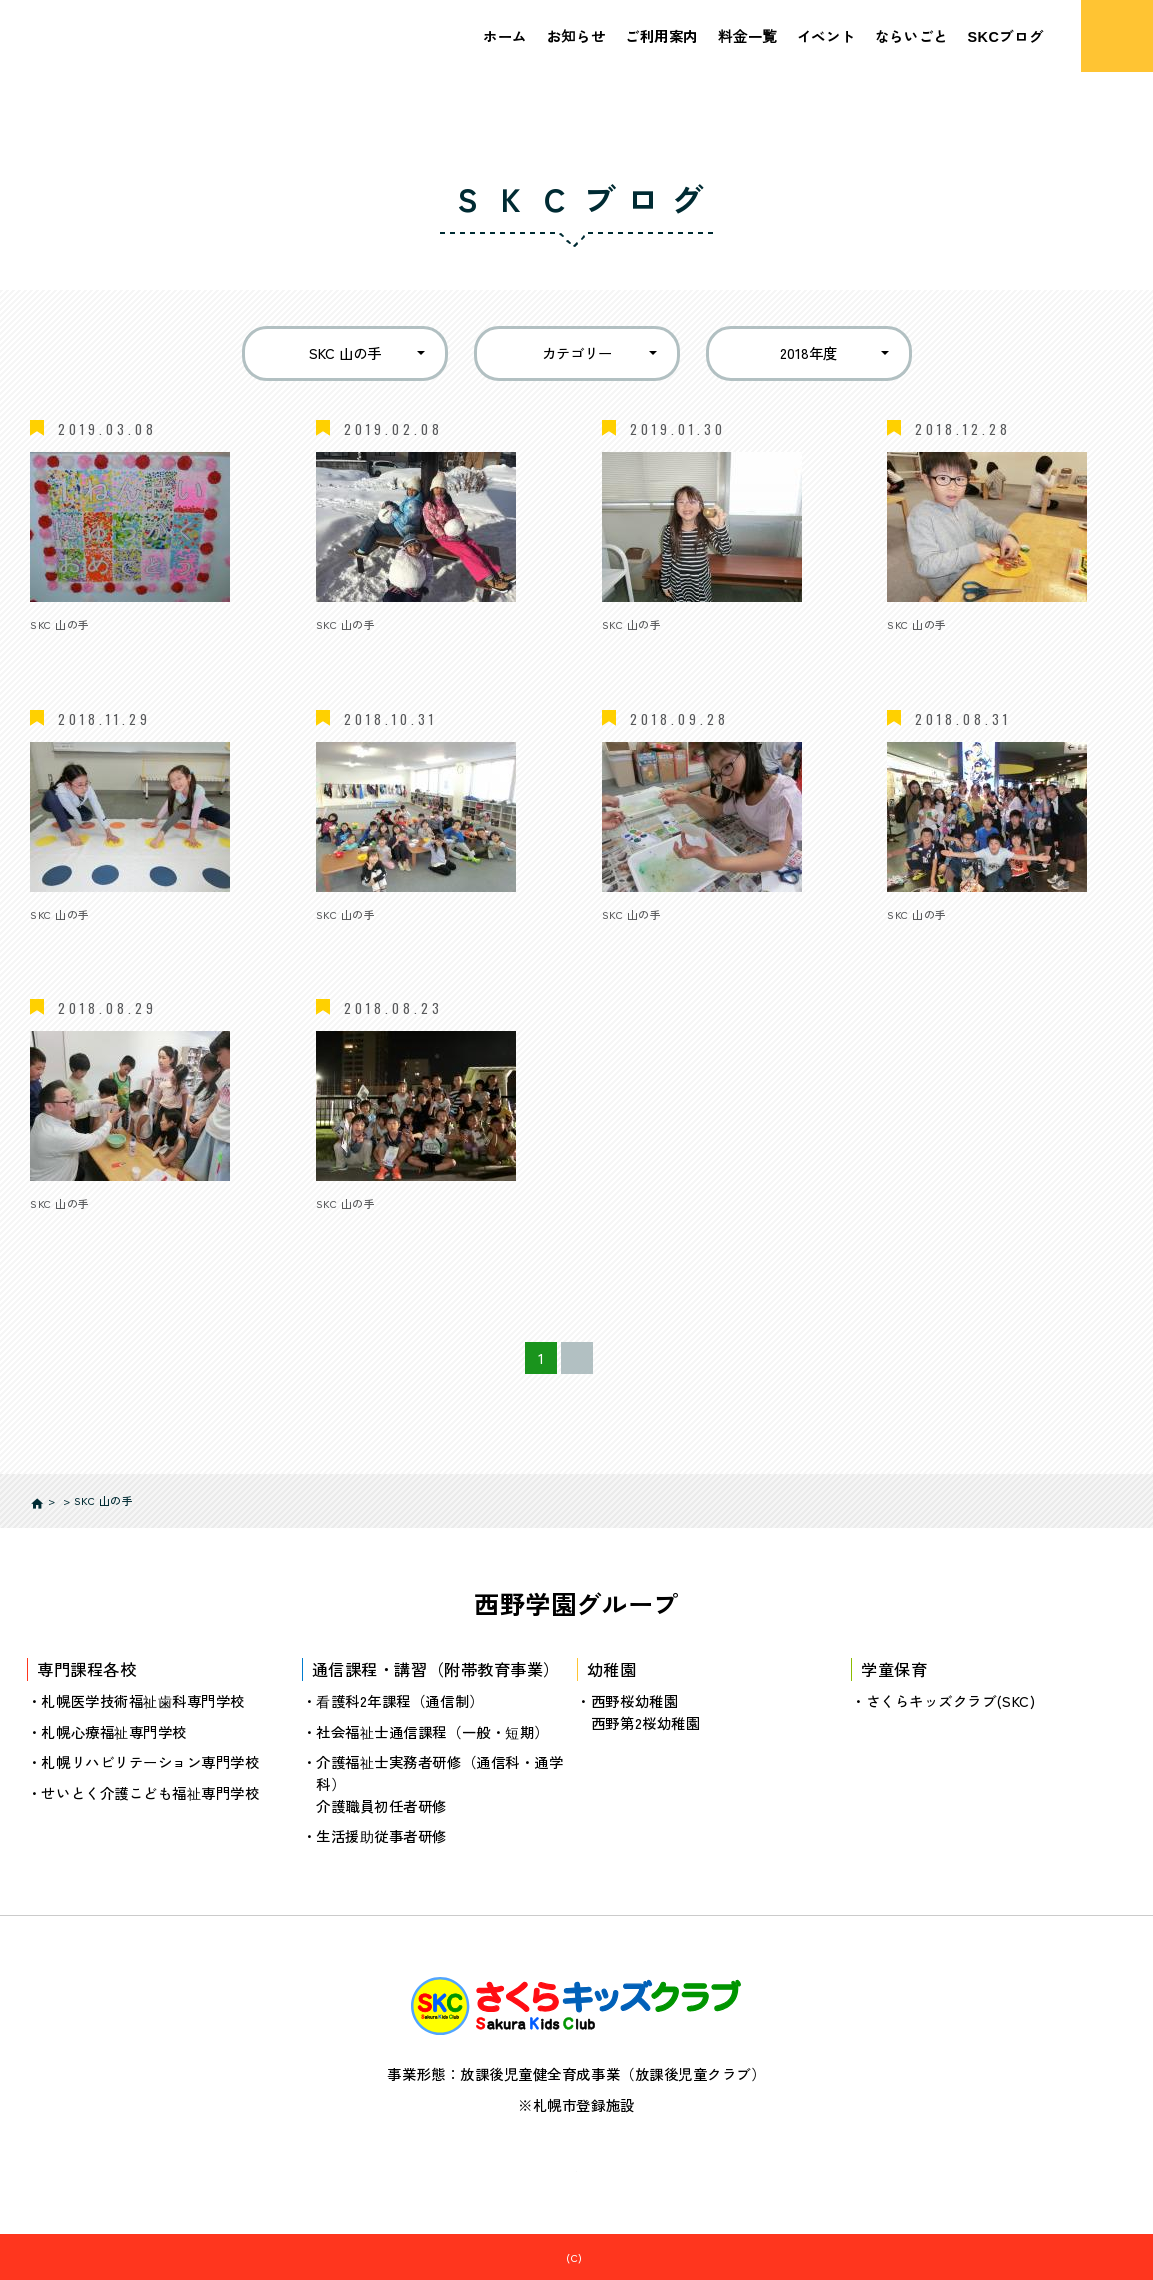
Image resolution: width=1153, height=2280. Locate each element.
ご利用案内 (661, 35)
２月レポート (73, 649)
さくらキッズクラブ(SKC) (951, 1700)
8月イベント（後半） (956, 938)
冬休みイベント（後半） (396, 649)
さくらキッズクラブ (587, 2257)
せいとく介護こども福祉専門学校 (150, 1791)
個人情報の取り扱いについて (576, 2162)
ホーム (505, 35)
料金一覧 (747, 35)
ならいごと (911, 35)
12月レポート (930, 649)
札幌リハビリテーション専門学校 (150, 1761)
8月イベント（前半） (99, 1228)
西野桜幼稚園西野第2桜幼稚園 (645, 1711)
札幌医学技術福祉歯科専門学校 (143, 1700)
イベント (826, 35)
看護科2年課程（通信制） (400, 1700)
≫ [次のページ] (640, 1357)
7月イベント (356, 1228)
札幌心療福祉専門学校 (113, 1730)
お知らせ (576, 35)
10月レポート (360, 938)
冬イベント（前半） (667, 649)
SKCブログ (1005, 35)
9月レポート (642, 938)
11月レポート (73, 938)
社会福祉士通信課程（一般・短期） (432, 1730)
